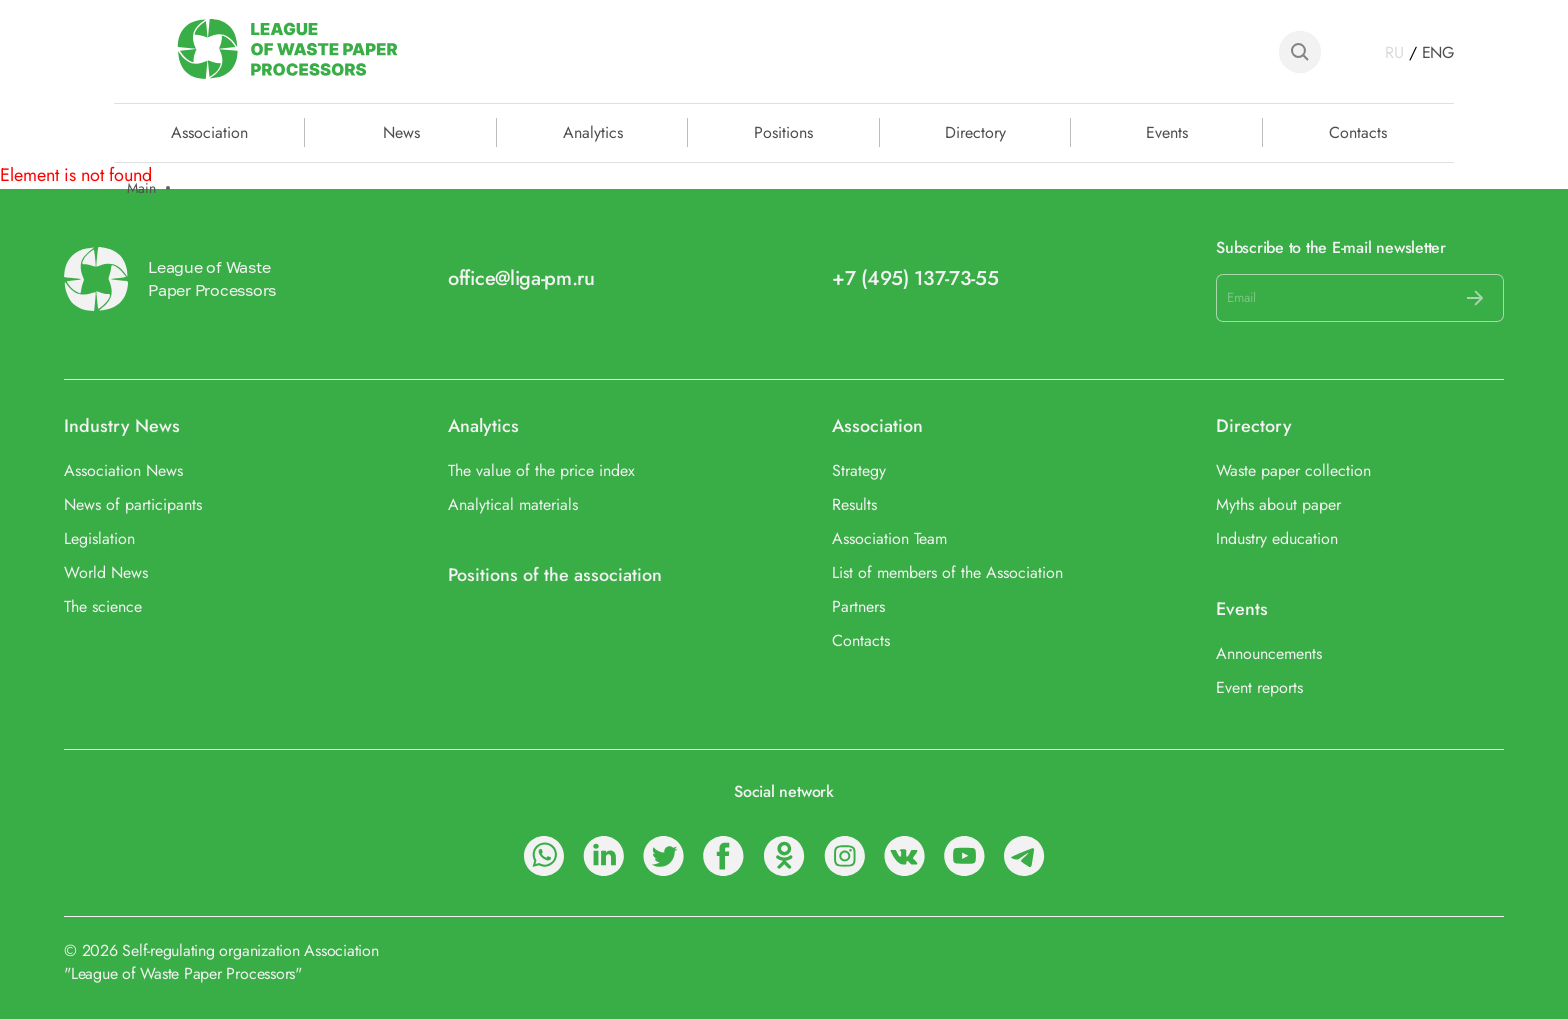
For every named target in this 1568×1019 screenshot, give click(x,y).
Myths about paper (1278, 504)
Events (1167, 131)
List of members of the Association (947, 572)
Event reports (1259, 687)
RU (1394, 52)
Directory (975, 131)
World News (106, 572)
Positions (783, 131)
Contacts (1358, 131)
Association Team (889, 538)
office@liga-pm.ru (521, 278)
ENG (1438, 52)
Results (854, 504)
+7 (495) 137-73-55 (915, 278)
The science (103, 606)
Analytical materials (513, 504)
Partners (858, 606)
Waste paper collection (1293, 470)
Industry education (1277, 538)
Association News (123, 470)
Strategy (859, 470)
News (401, 131)
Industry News (122, 426)
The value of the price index (541, 470)
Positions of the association (555, 575)
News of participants (133, 504)
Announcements (1269, 653)
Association (877, 426)
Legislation (99, 538)
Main (141, 188)
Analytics (593, 131)
